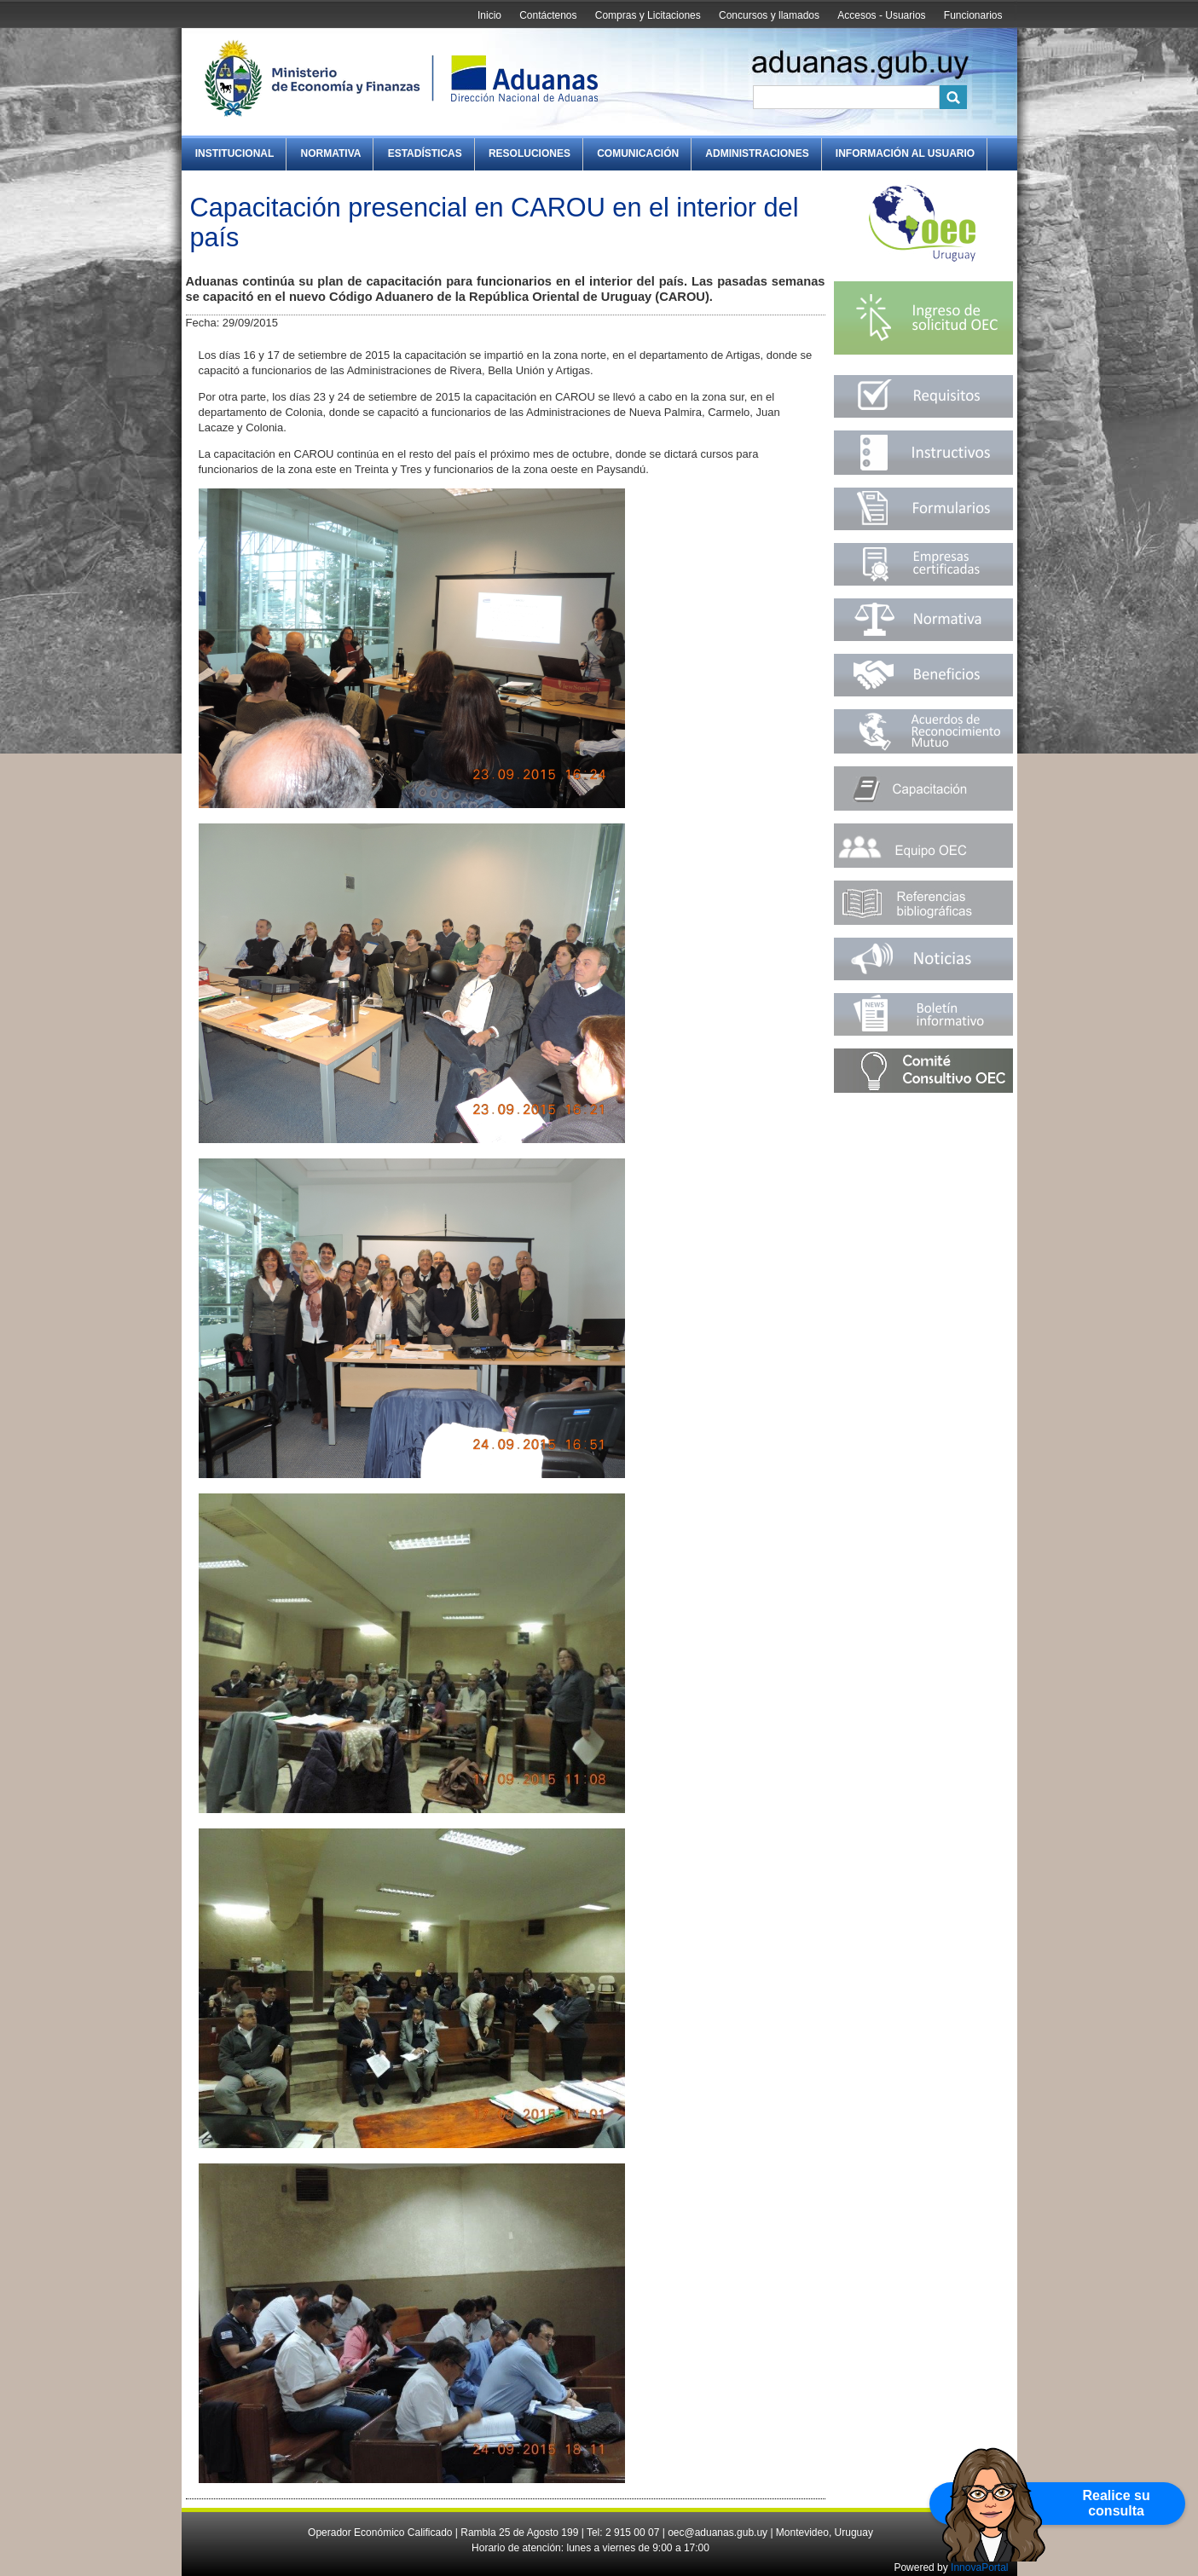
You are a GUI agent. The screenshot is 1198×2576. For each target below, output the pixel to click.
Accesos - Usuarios (881, 15)
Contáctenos (547, 15)
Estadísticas (425, 153)
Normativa (331, 153)
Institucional (235, 153)
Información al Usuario (905, 153)
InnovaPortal (979, 2567)
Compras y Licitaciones (648, 15)
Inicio (489, 15)
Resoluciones (529, 153)
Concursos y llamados (769, 15)
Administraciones (756, 153)
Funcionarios (973, 15)
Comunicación (638, 153)
